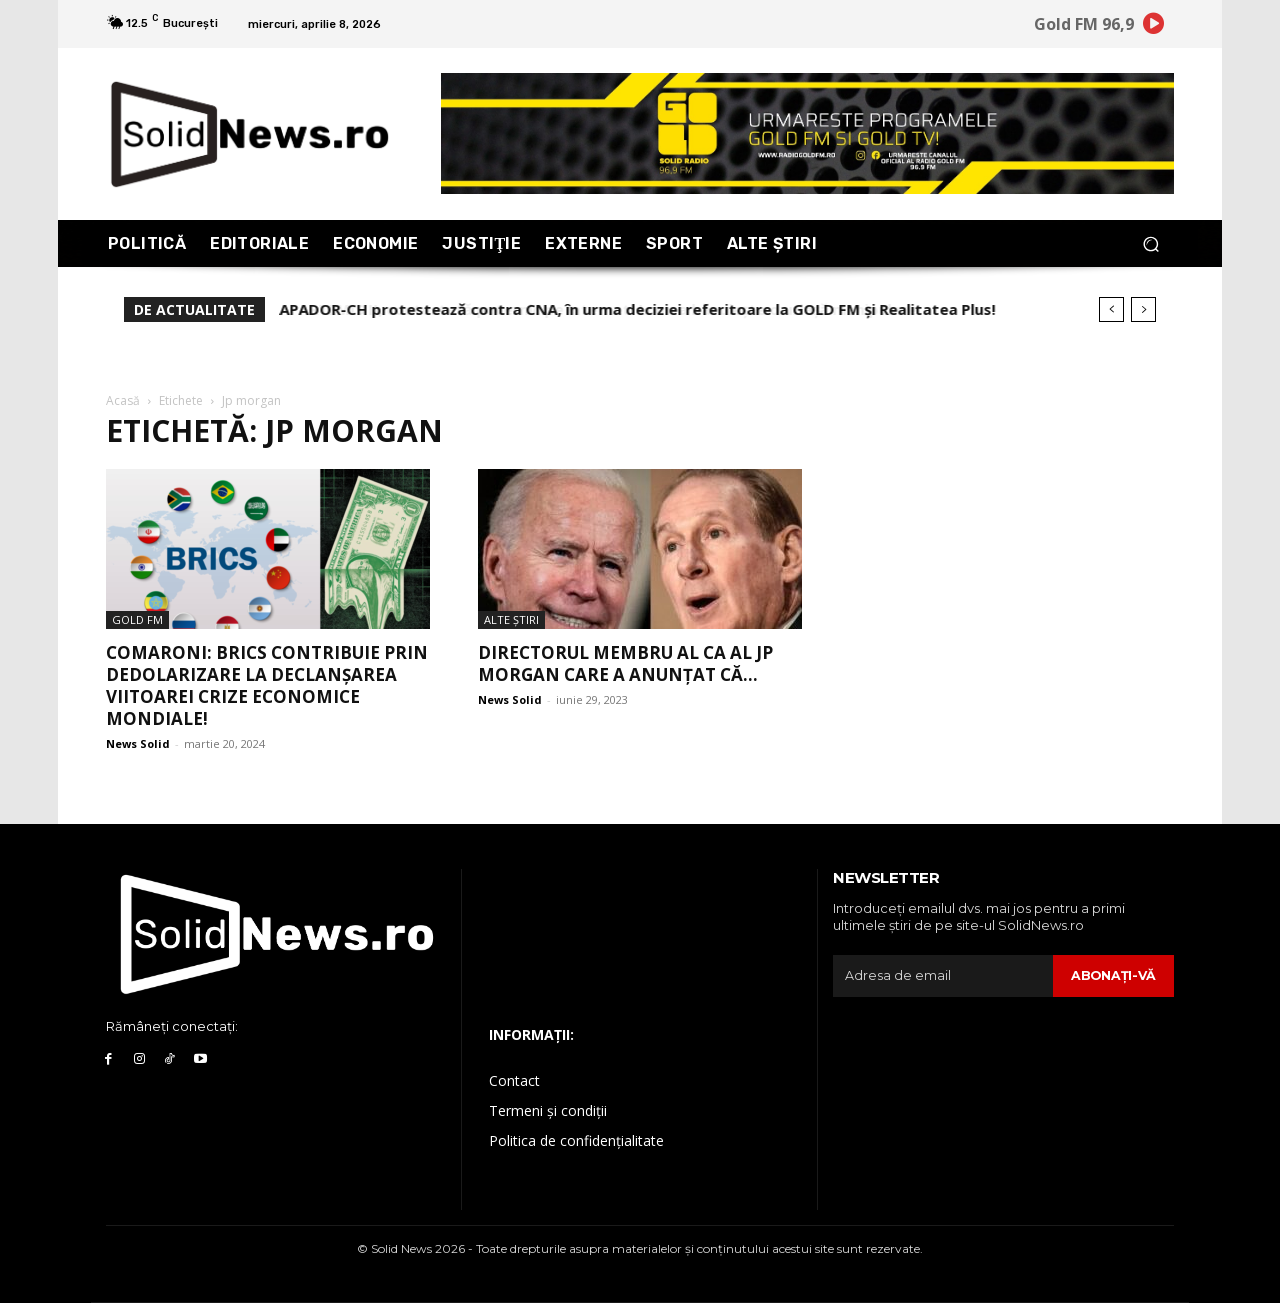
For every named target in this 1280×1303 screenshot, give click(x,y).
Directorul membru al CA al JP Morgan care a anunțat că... (625, 663)
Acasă (123, 400)
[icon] (1154, 27)
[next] (1143, 309)
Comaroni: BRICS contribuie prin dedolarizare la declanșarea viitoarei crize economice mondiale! (267, 685)
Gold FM (137, 619)
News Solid (138, 743)
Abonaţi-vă (1112, 975)
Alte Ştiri (511, 619)
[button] (1150, 243)
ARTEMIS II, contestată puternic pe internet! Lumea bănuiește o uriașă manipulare (588, 309)
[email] (942, 976)
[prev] (1111, 309)
